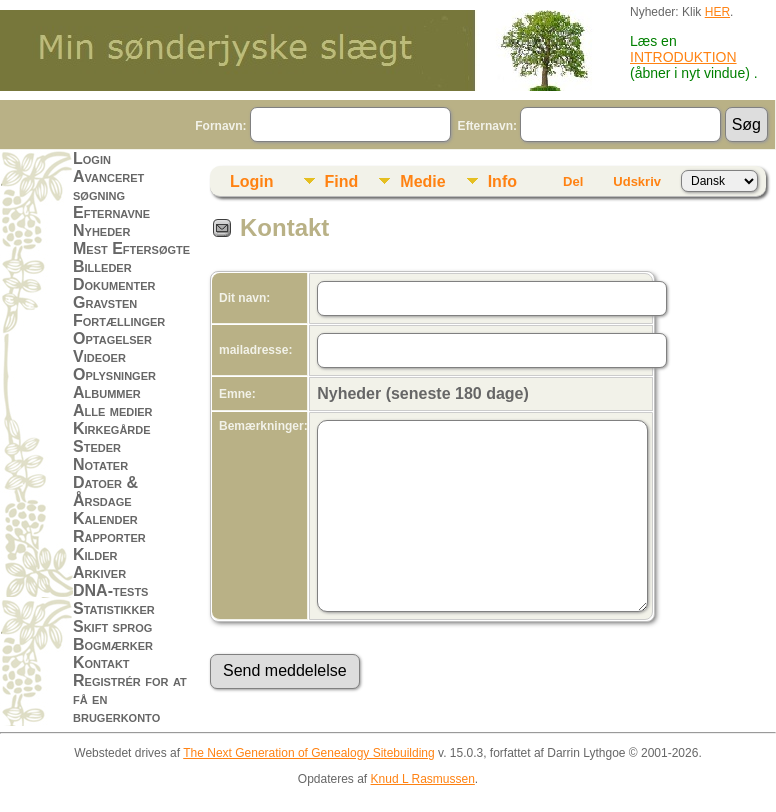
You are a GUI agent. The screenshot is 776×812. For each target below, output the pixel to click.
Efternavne (111, 212)
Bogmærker (113, 644)
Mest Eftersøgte (131, 248)
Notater (100, 464)
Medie (422, 181)
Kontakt (101, 662)
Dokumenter (114, 284)
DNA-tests (110, 590)
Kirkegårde (112, 428)
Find (342, 181)
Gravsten (105, 302)
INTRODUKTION (683, 57)
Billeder (102, 266)
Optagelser (112, 338)
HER (717, 12)
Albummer (107, 392)
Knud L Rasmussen (423, 779)
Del (573, 181)
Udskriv (637, 181)
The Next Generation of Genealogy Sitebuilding (309, 753)
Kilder (95, 554)
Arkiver (99, 572)
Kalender (105, 518)
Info (502, 181)
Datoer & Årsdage (105, 491)
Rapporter (109, 536)
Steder (97, 446)
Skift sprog (112, 626)
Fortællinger (119, 320)
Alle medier (113, 410)
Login (92, 158)
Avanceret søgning (108, 185)
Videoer (99, 356)
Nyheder (101, 230)
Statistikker (114, 608)
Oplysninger (114, 374)
